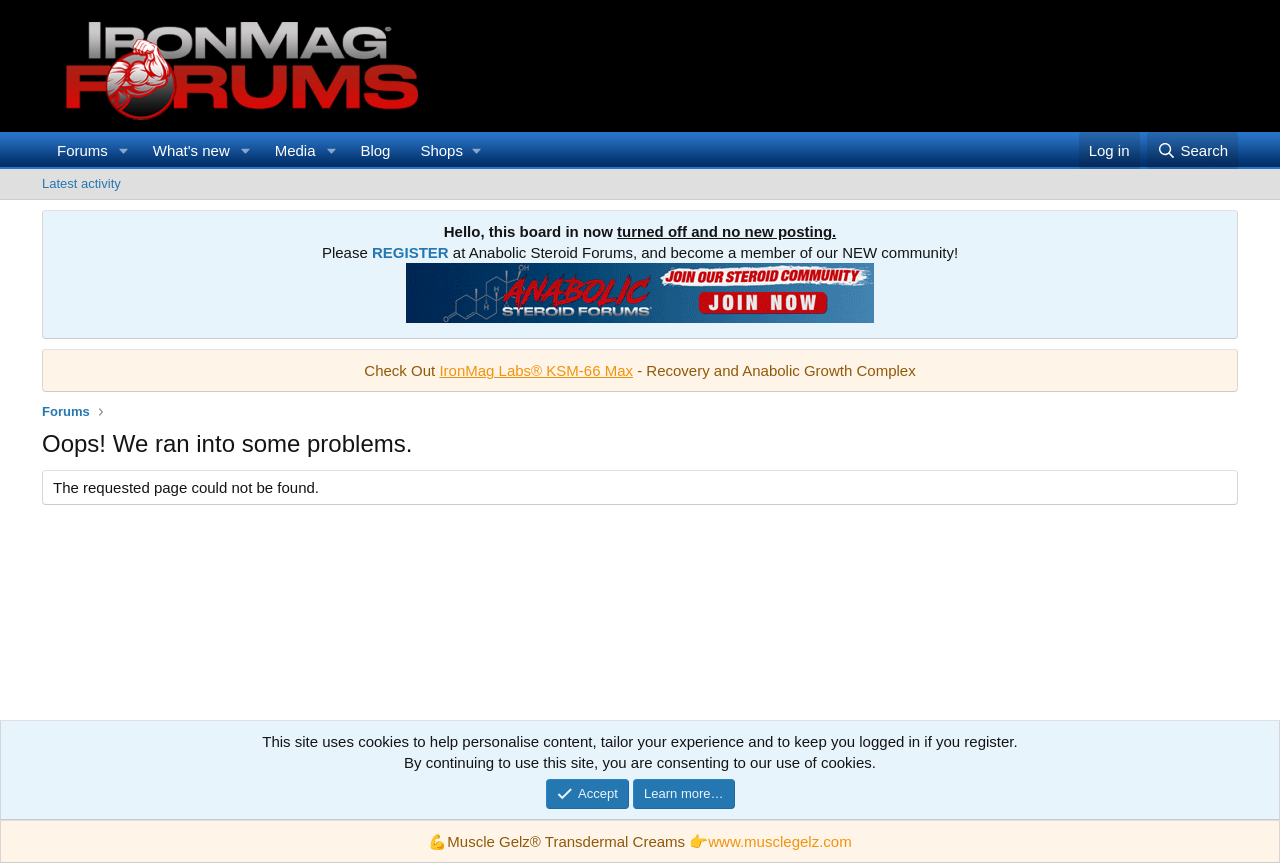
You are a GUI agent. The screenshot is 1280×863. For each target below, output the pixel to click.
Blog (375, 150)
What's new (191, 150)
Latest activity (81, 183)
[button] (124, 150)
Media (295, 150)
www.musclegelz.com (779, 841)
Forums (82, 150)
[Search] (1192, 150)
